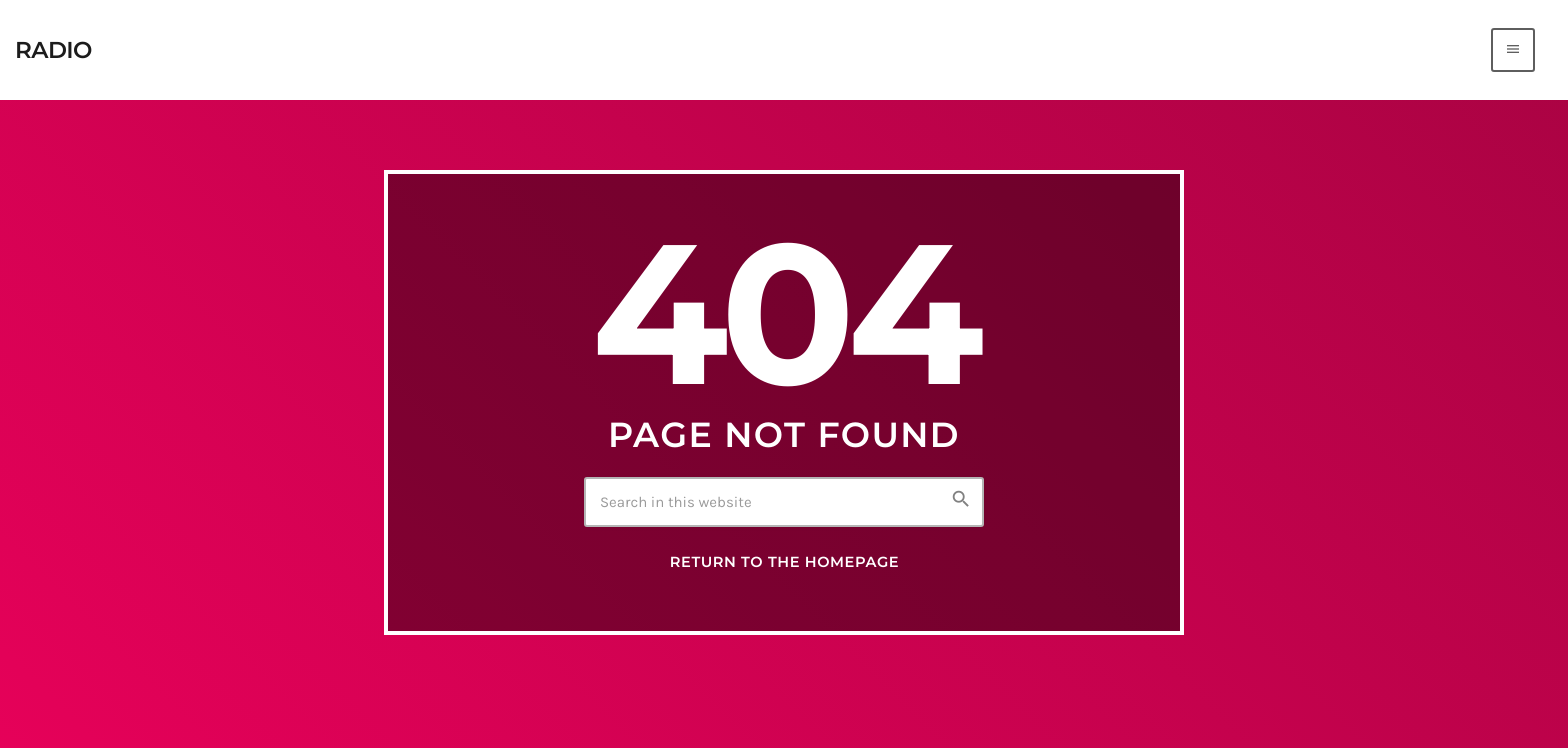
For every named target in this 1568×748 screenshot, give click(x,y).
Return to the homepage (784, 566)
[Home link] (53, 50)
